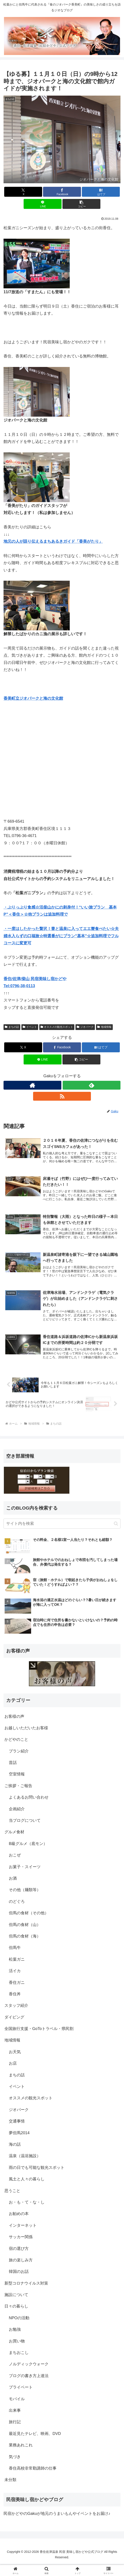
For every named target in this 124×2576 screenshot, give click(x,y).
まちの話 (12, 1026)
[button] (81, 204)
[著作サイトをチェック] (32, 1085)
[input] (62, 1525)
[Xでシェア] (23, 192)
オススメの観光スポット (57, 1026)
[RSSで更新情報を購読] (62, 1096)
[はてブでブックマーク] (101, 192)
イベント (30, 1026)
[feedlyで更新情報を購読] (91, 1085)
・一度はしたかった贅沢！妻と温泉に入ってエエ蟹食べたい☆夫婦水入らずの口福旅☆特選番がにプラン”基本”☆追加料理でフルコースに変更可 (61, 935)
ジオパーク (85, 1026)
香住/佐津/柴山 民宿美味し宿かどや (35, 979)
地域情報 (104, 1026)
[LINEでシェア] (43, 204)
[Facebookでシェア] (62, 192)
